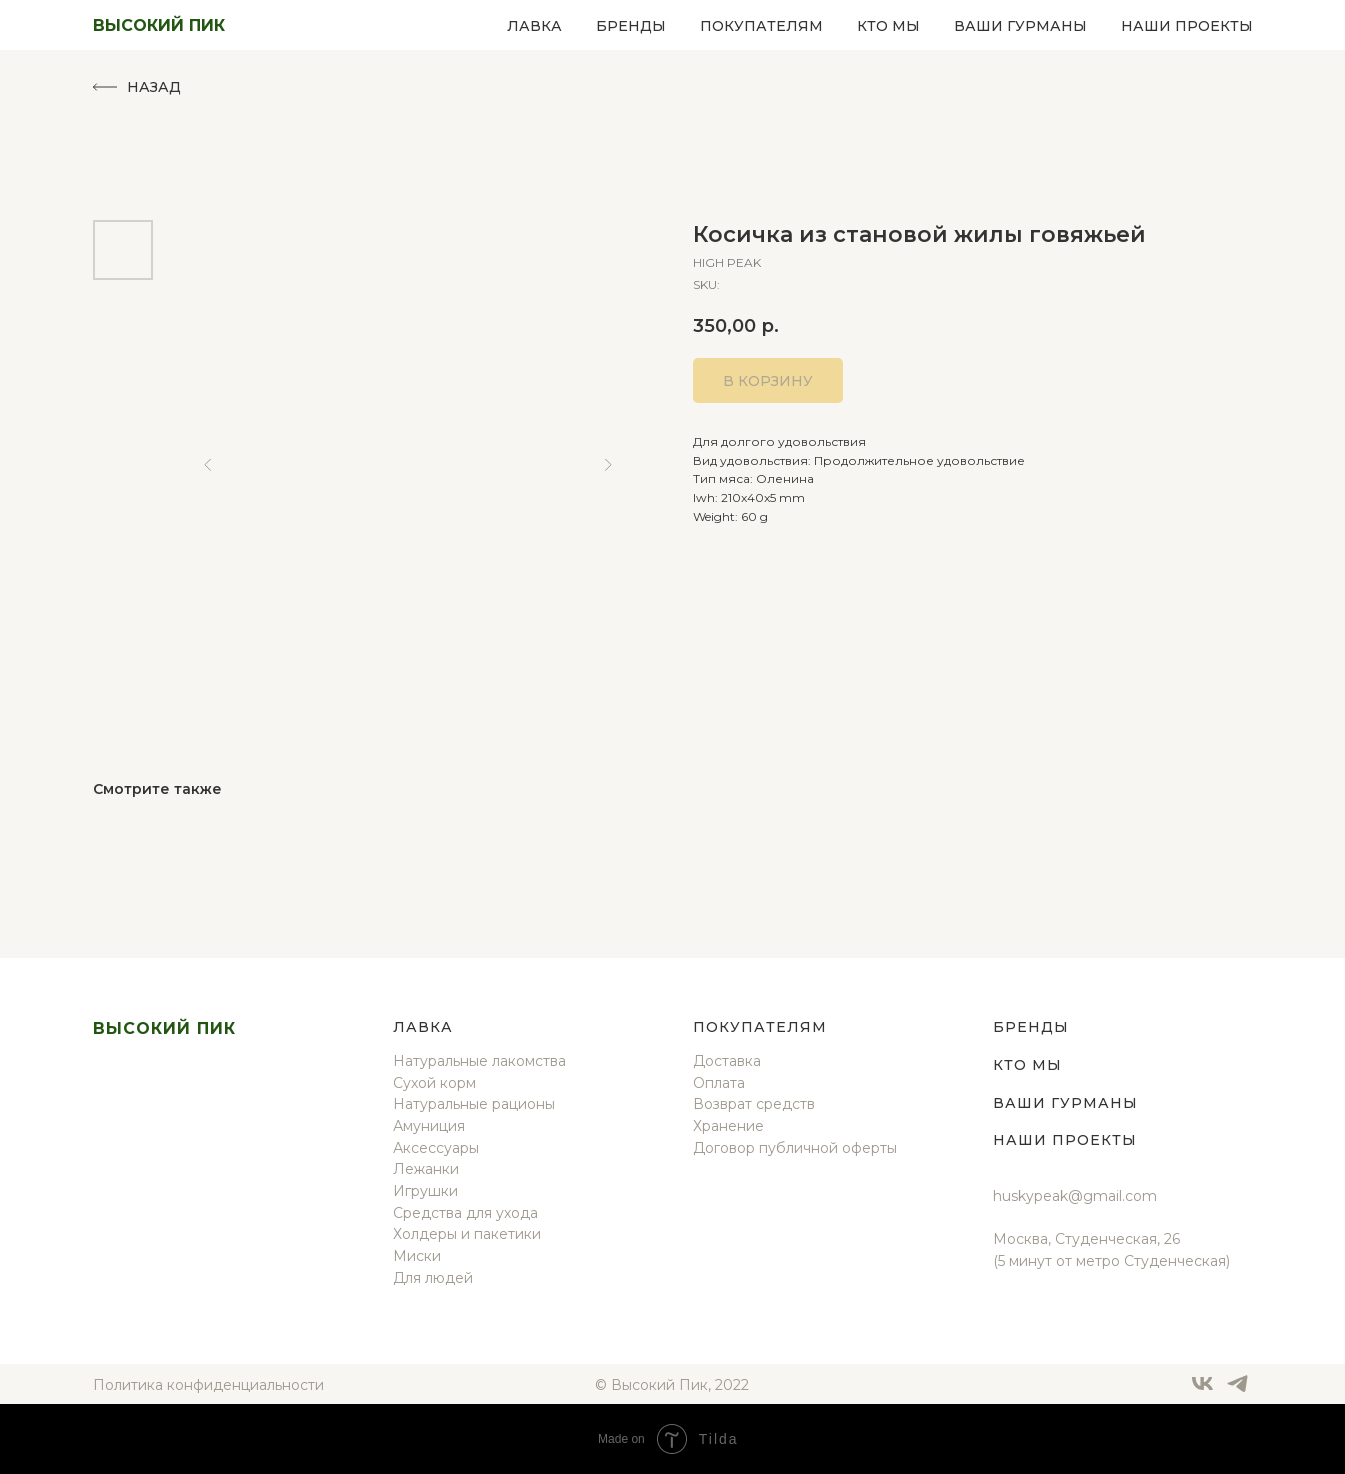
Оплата (719, 1083)
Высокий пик (164, 1028)
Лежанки (426, 1169)
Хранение (728, 1126)
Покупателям (761, 26)
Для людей (433, 1278)
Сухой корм (434, 1083)
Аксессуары (436, 1148)
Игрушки (425, 1191)
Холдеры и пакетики (467, 1234)
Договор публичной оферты (795, 1148)
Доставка (727, 1061)
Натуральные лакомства (479, 1061)
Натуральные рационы (474, 1104)
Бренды (631, 26)
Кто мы (888, 26)
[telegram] (1237, 1390)
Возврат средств (754, 1104)
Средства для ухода (465, 1213)
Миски (417, 1256)
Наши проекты (1187, 26)
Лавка (534, 26)
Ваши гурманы (1020, 26)
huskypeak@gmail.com (1075, 1196)
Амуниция (429, 1126)
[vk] (1202, 1390)
